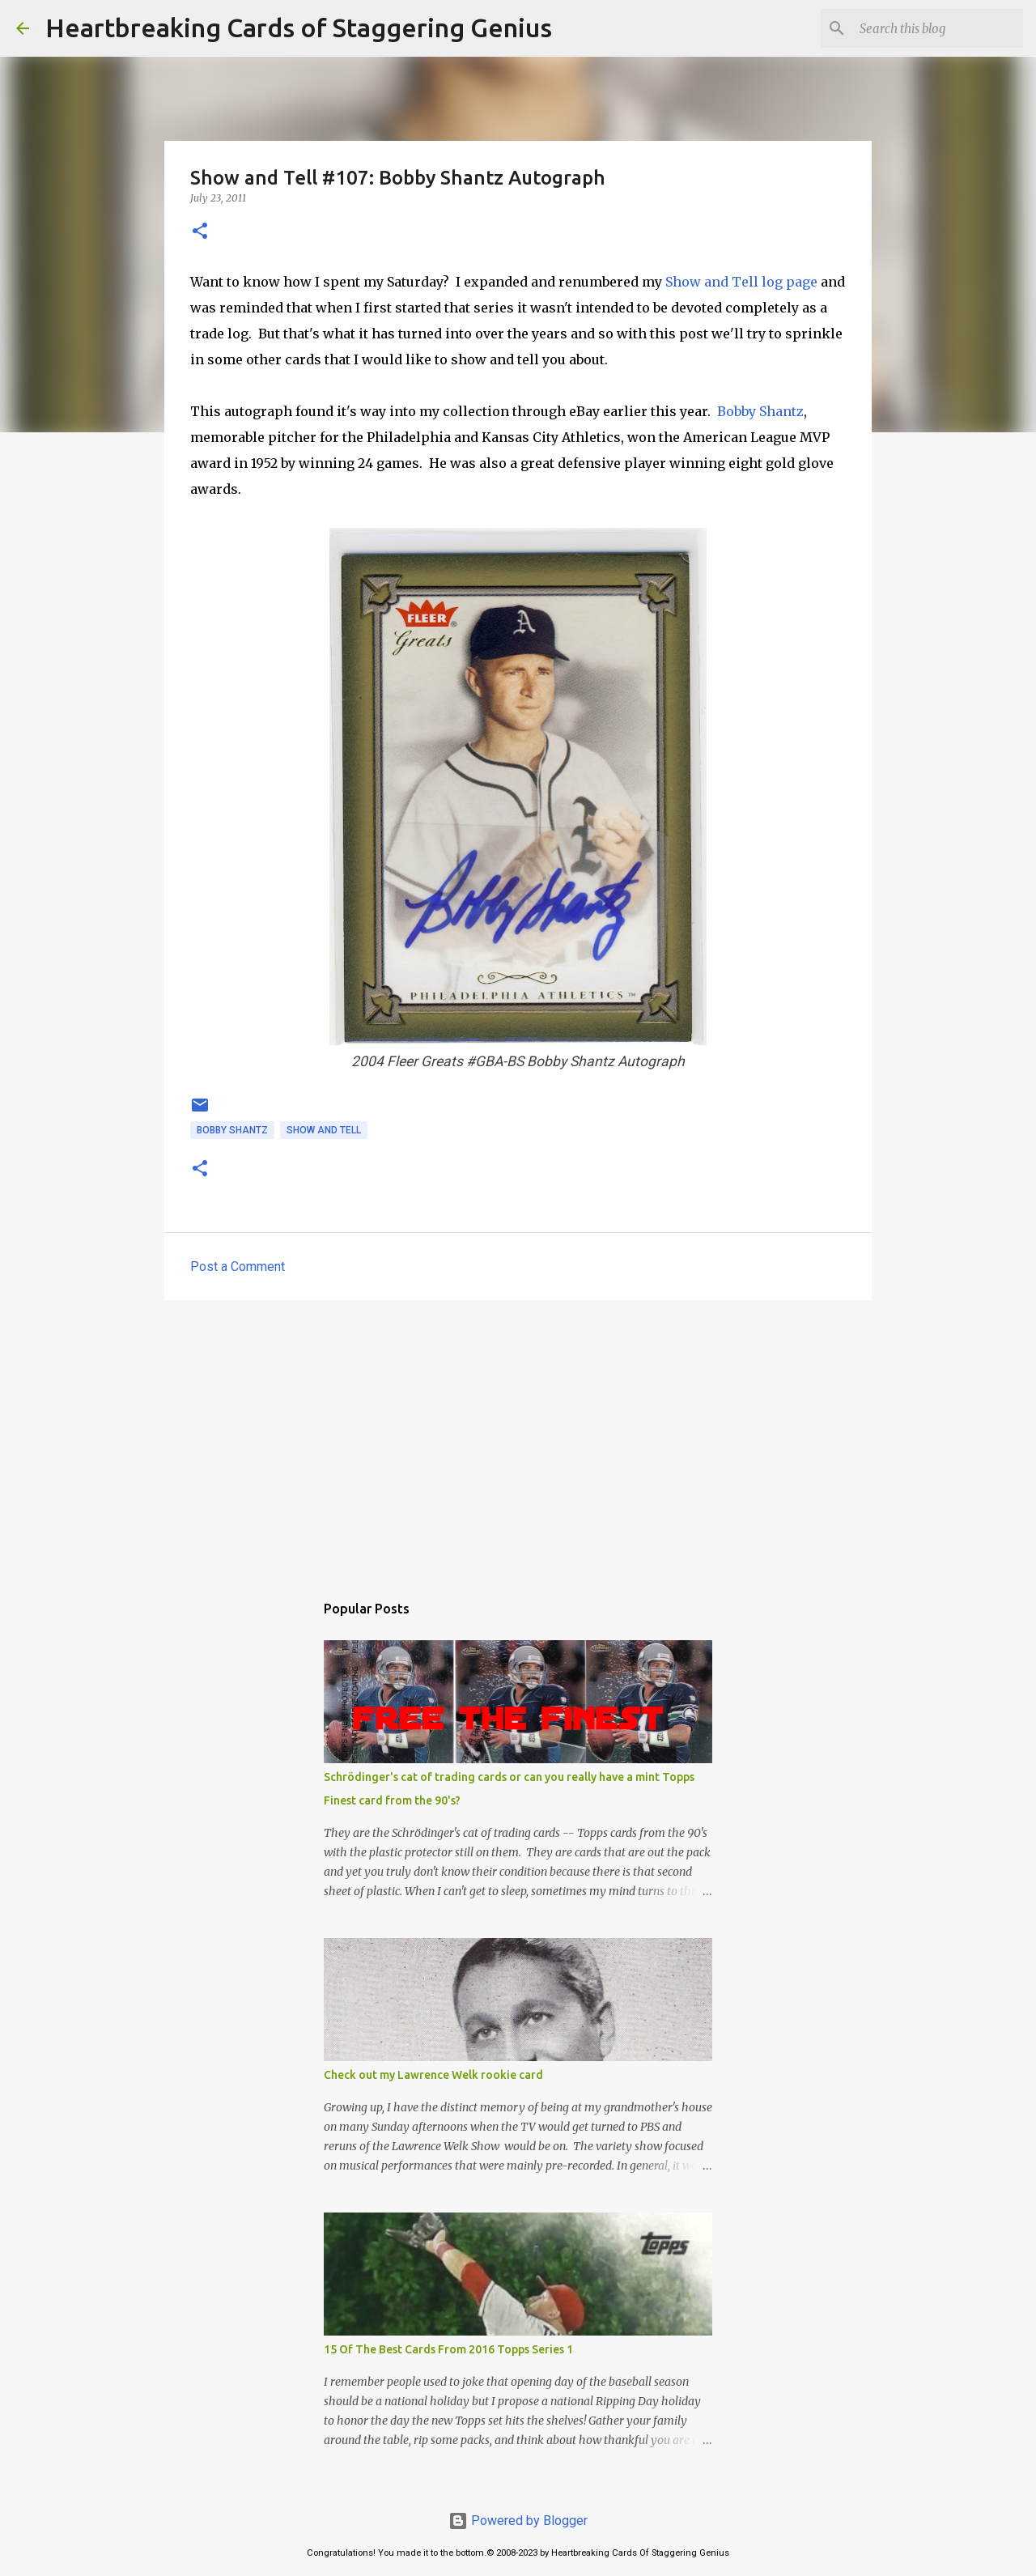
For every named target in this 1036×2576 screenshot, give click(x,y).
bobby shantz (232, 1130)
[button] (200, 232)
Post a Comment (237, 1266)
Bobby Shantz (760, 411)
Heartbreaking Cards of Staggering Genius (298, 27)
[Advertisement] (518, 1437)
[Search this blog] (938, 28)
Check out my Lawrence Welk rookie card (433, 2074)
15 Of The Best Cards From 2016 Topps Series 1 (448, 2349)
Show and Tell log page (741, 282)
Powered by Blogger (518, 2520)
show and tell (324, 1130)
